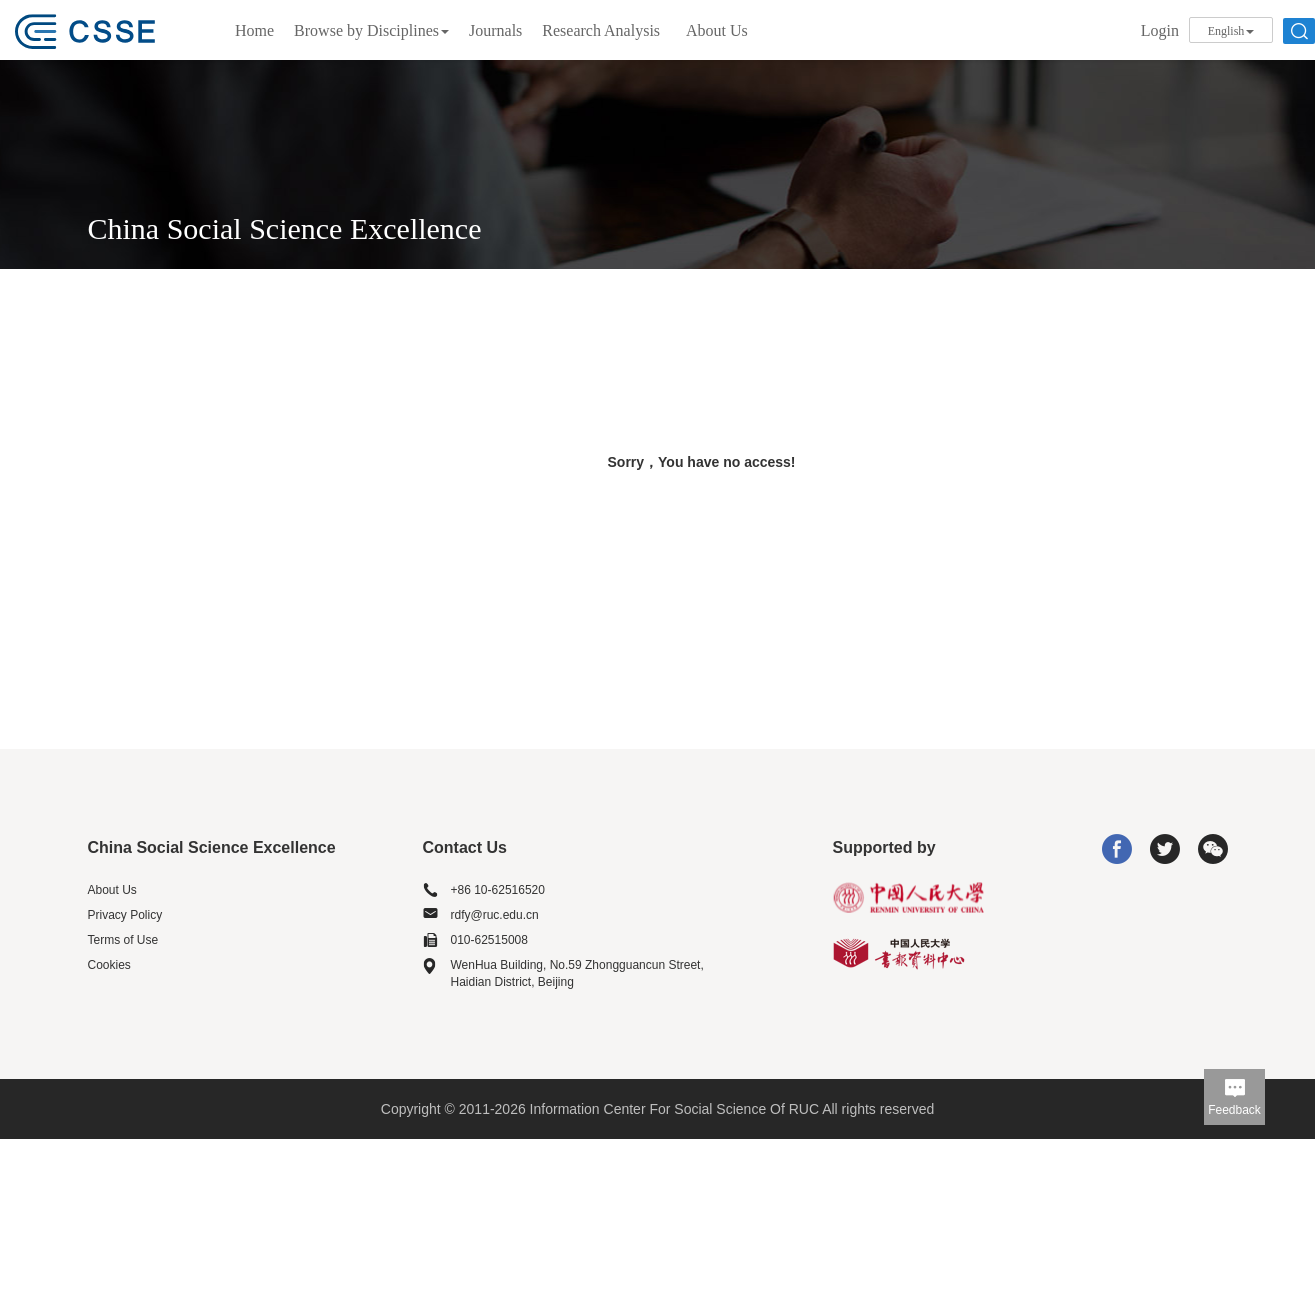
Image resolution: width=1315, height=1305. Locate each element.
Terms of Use (123, 940)
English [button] (1231, 31)
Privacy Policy (125, 915)
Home (254, 30)
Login (1160, 30)
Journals (495, 30)
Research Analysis (601, 30)
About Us (717, 30)
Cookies (109, 965)
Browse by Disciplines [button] (371, 30)
